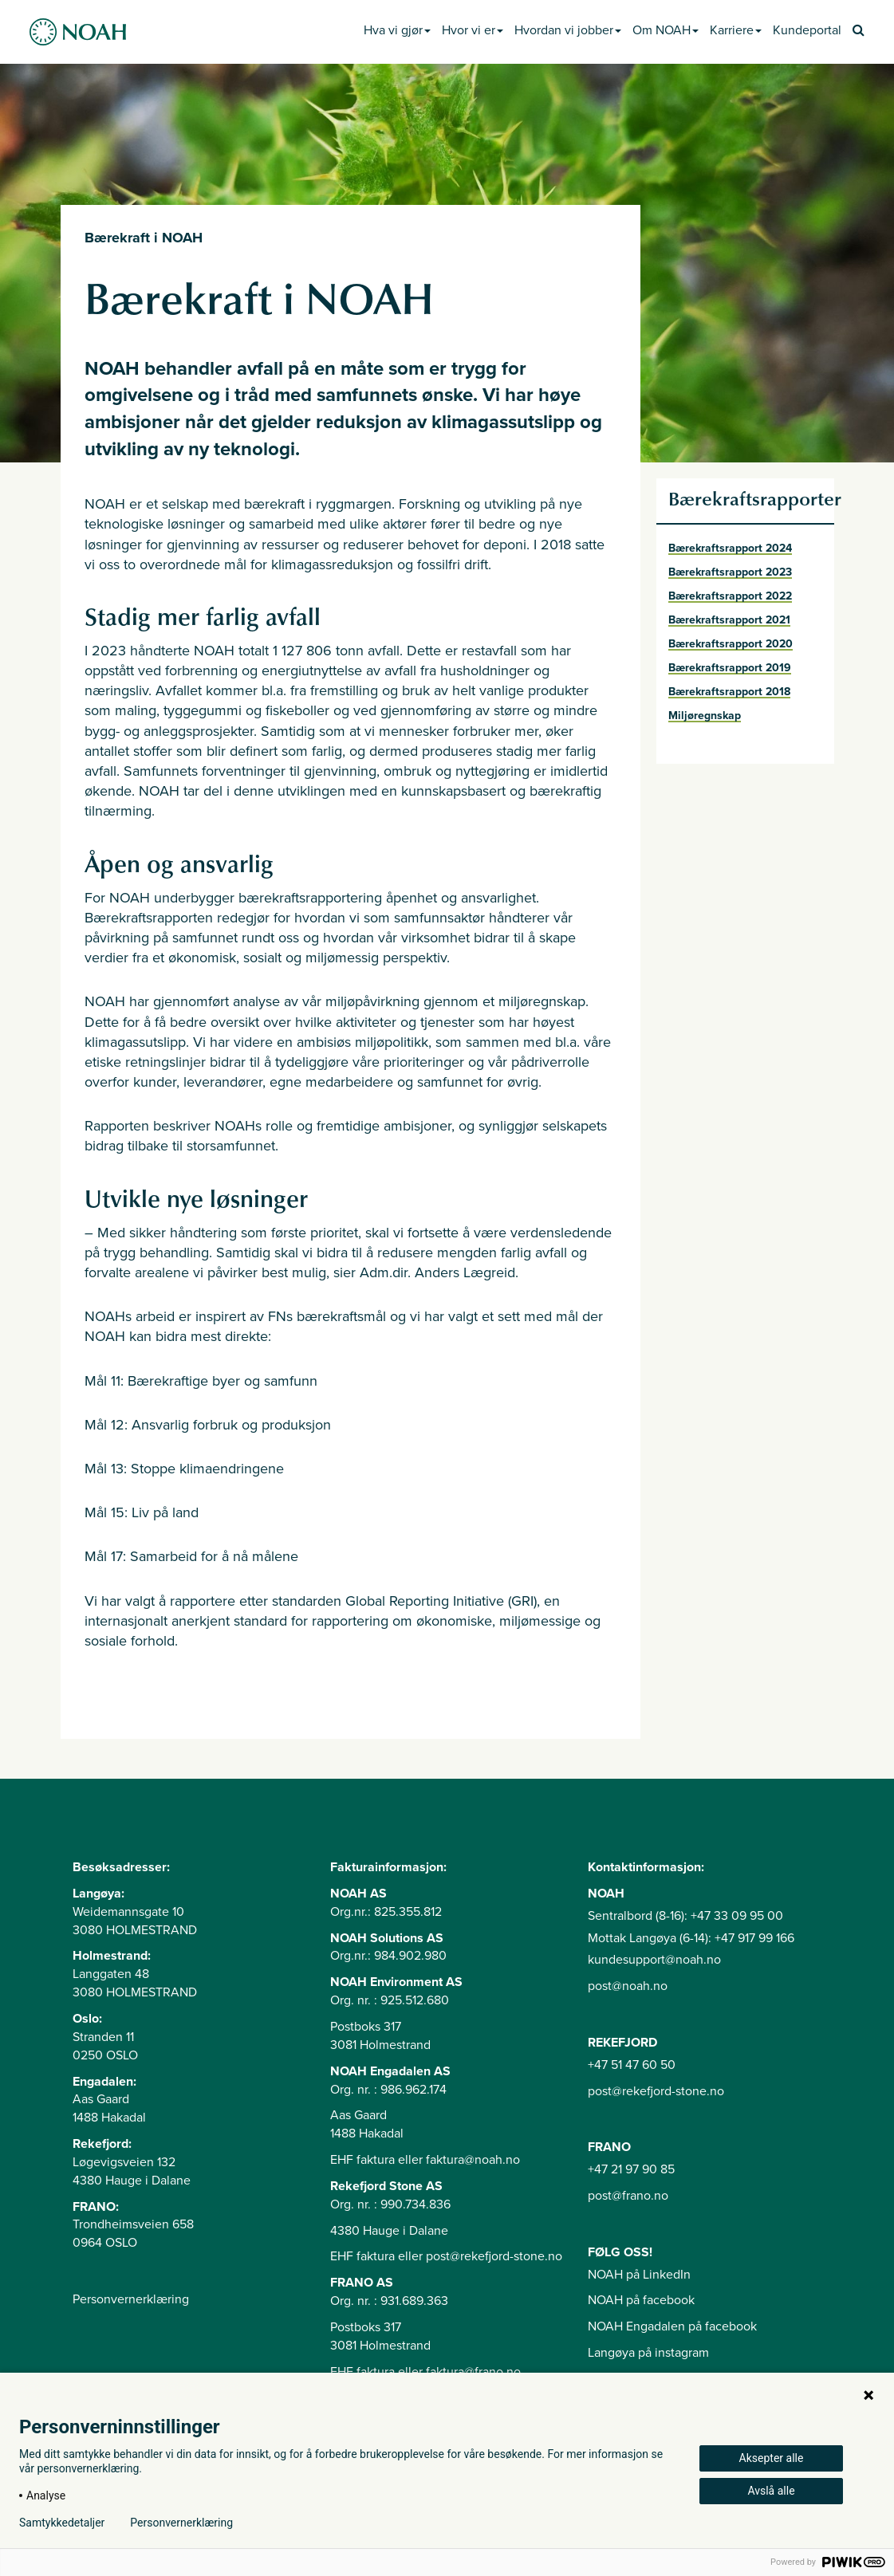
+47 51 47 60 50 (631, 2065)
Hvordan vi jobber (567, 30)
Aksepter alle (771, 2458)
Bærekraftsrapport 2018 (729, 691)
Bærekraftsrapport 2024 (730, 548)
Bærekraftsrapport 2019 (729, 667)
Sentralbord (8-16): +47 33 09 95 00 (685, 1916)
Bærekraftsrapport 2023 (730, 572)
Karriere (736, 30)
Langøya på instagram (648, 2353)
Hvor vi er (472, 30)
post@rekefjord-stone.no (656, 2091)
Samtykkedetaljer (61, 2522)
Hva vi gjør (397, 30)
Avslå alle (770, 2490)
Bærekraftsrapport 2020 (730, 644)
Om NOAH (665, 30)
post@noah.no (628, 1986)
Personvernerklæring (131, 2299)
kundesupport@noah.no (654, 1960)
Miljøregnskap (704, 715)
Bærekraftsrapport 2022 (730, 596)
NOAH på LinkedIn (639, 2275)
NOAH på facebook (641, 2300)
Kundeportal (807, 30)
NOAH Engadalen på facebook (672, 2326)
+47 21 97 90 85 (631, 2169)
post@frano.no (628, 2196)
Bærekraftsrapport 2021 (729, 620)
